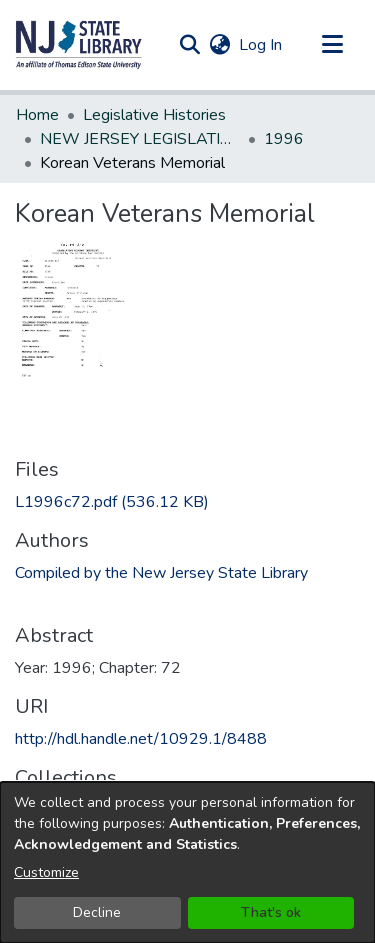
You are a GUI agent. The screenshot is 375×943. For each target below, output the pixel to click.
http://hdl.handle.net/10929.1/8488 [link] (141, 739)
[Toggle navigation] (332, 45)
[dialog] (187, 862)
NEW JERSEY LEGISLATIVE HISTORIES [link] (140, 139)
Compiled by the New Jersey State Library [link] (161, 573)
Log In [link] (261, 45)
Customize (46, 872)
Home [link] (37, 115)
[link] (112, 502)
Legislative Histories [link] (154, 115)
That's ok (271, 912)
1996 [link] (284, 139)
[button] (79, 45)
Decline (97, 912)
